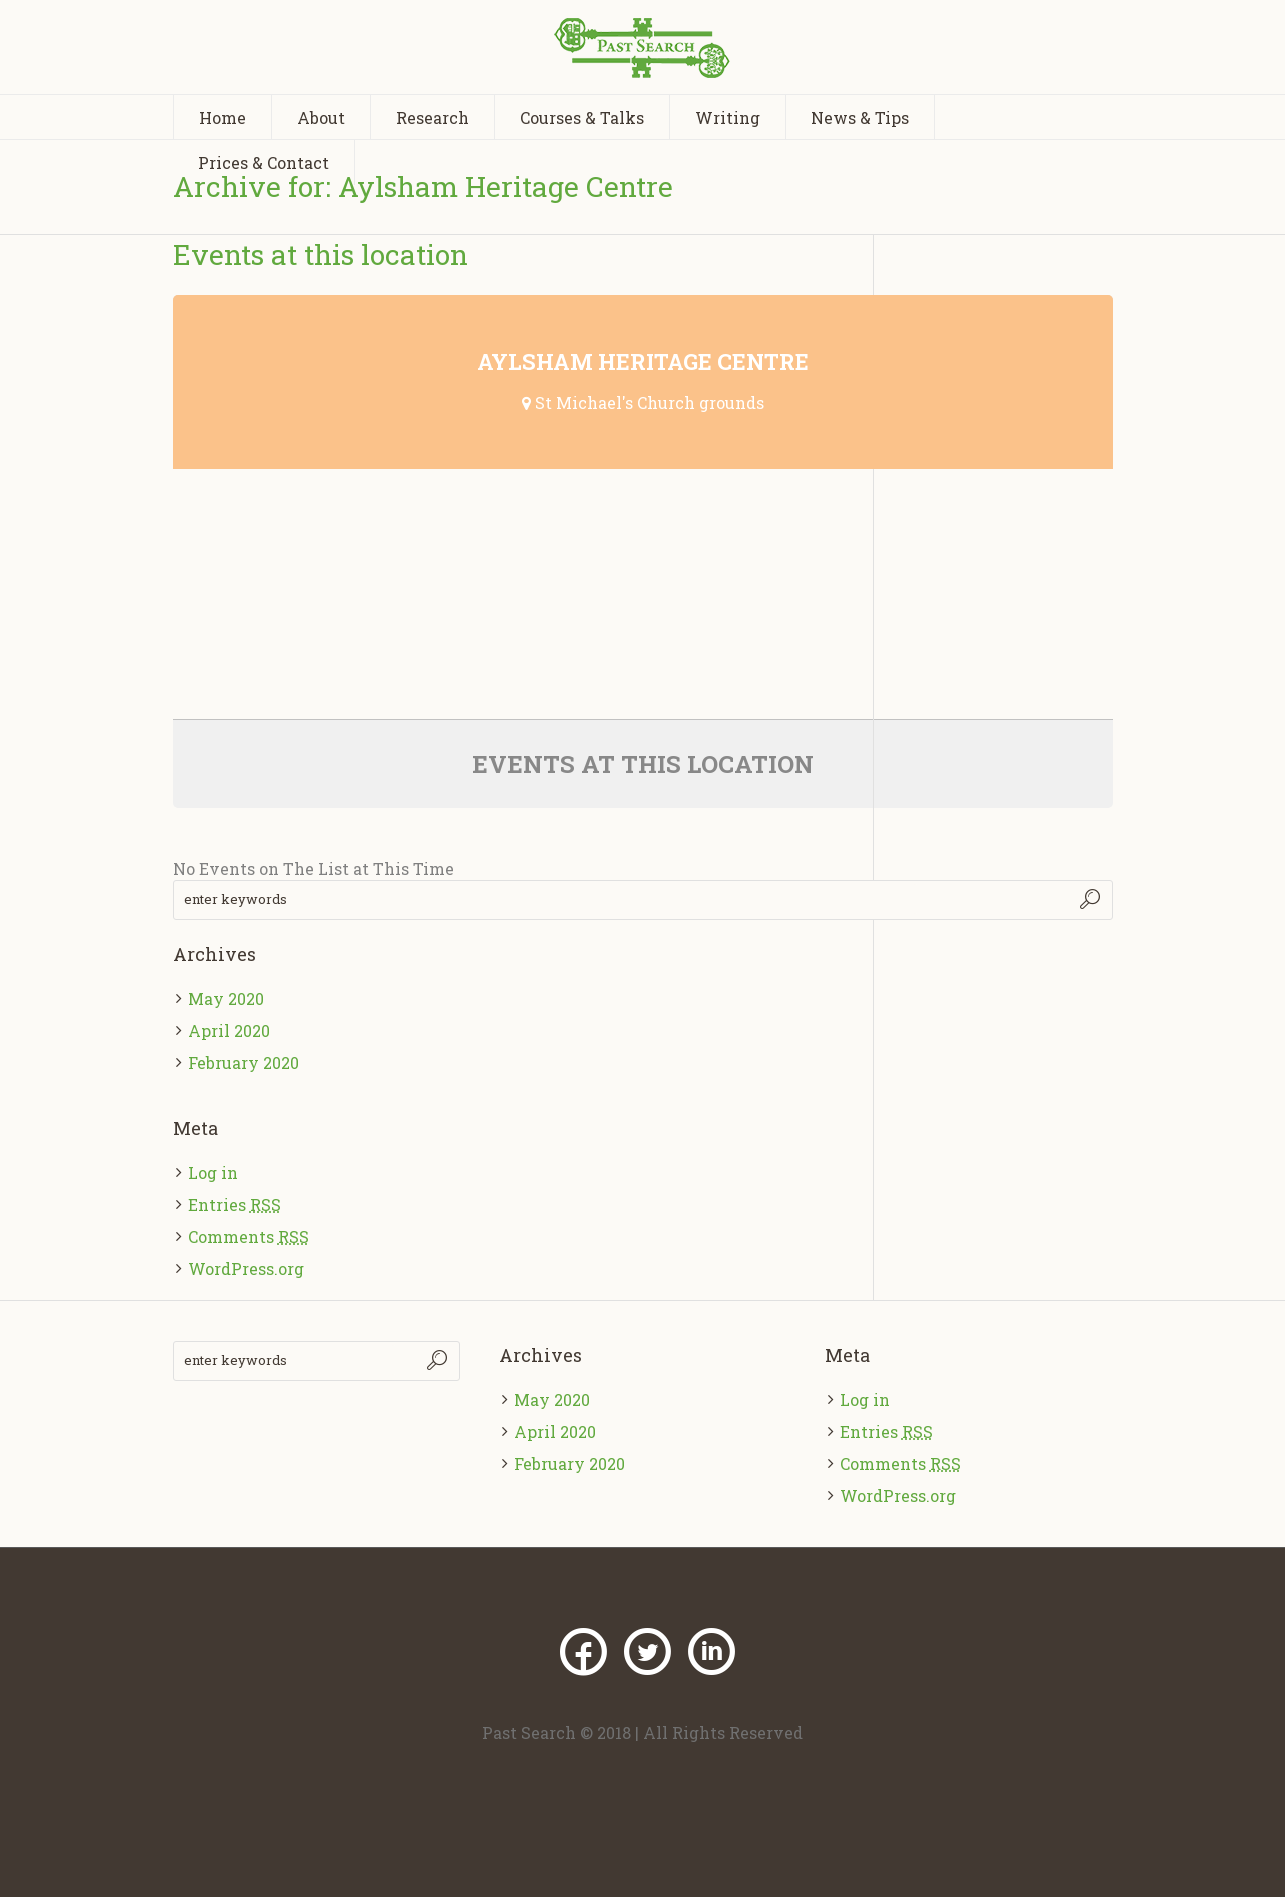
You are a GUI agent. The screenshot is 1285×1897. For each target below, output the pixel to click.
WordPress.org (246, 1268)
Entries (234, 1204)
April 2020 (229, 1030)
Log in (213, 1172)
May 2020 (226, 998)
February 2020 (243, 1062)
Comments (248, 1236)
